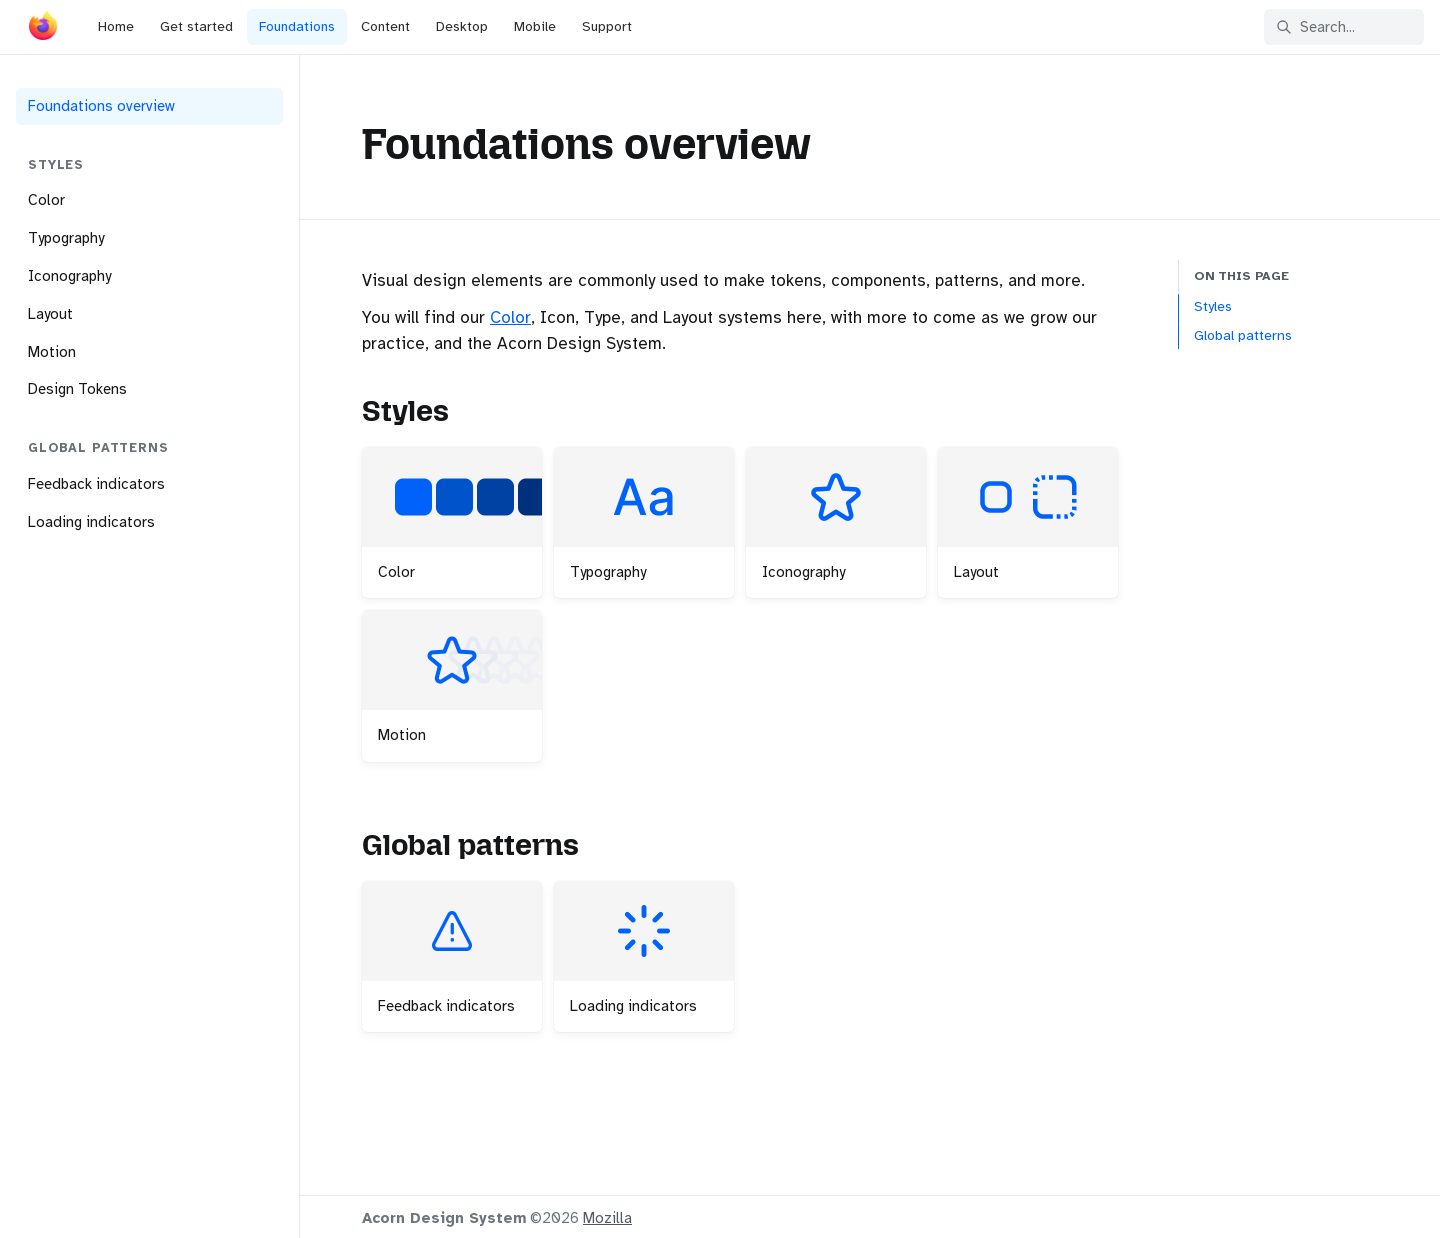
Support (607, 26)
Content (385, 26)
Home (116, 26)
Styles (1213, 306)
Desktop (462, 26)
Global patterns (1243, 335)
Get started (196, 26)
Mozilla (607, 1218)
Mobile (535, 26)
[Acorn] (43, 30)
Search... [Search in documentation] (1315, 27)
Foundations (297, 26)
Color (510, 317)
